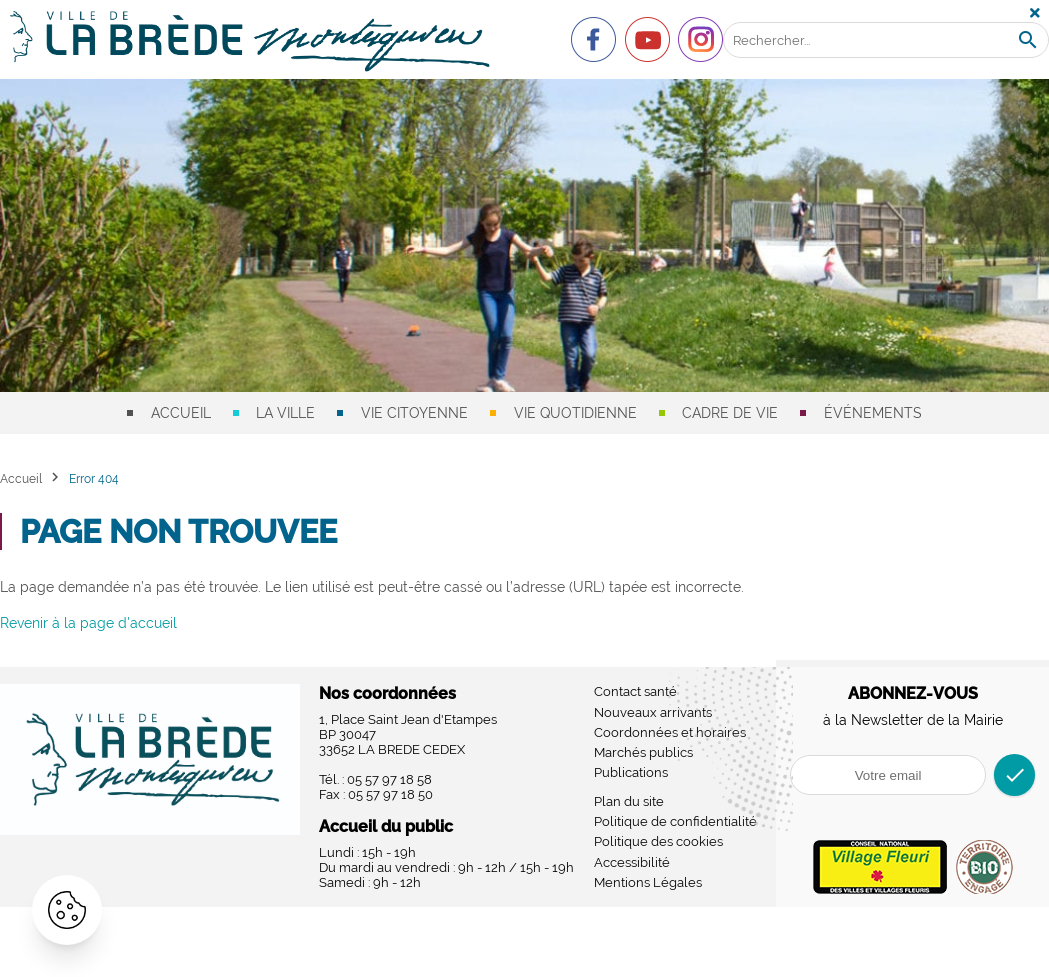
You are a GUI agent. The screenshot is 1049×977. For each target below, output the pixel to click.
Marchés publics (643, 752)
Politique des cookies (658, 841)
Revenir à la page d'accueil (88, 623)
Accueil (181, 413)
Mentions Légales (648, 882)
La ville (285, 413)
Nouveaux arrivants (653, 712)
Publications (631, 772)
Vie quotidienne (575, 413)
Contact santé (635, 691)
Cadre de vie (730, 413)
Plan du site (629, 801)
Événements (873, 413)
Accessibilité (632, 862)
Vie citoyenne (414, 413)
